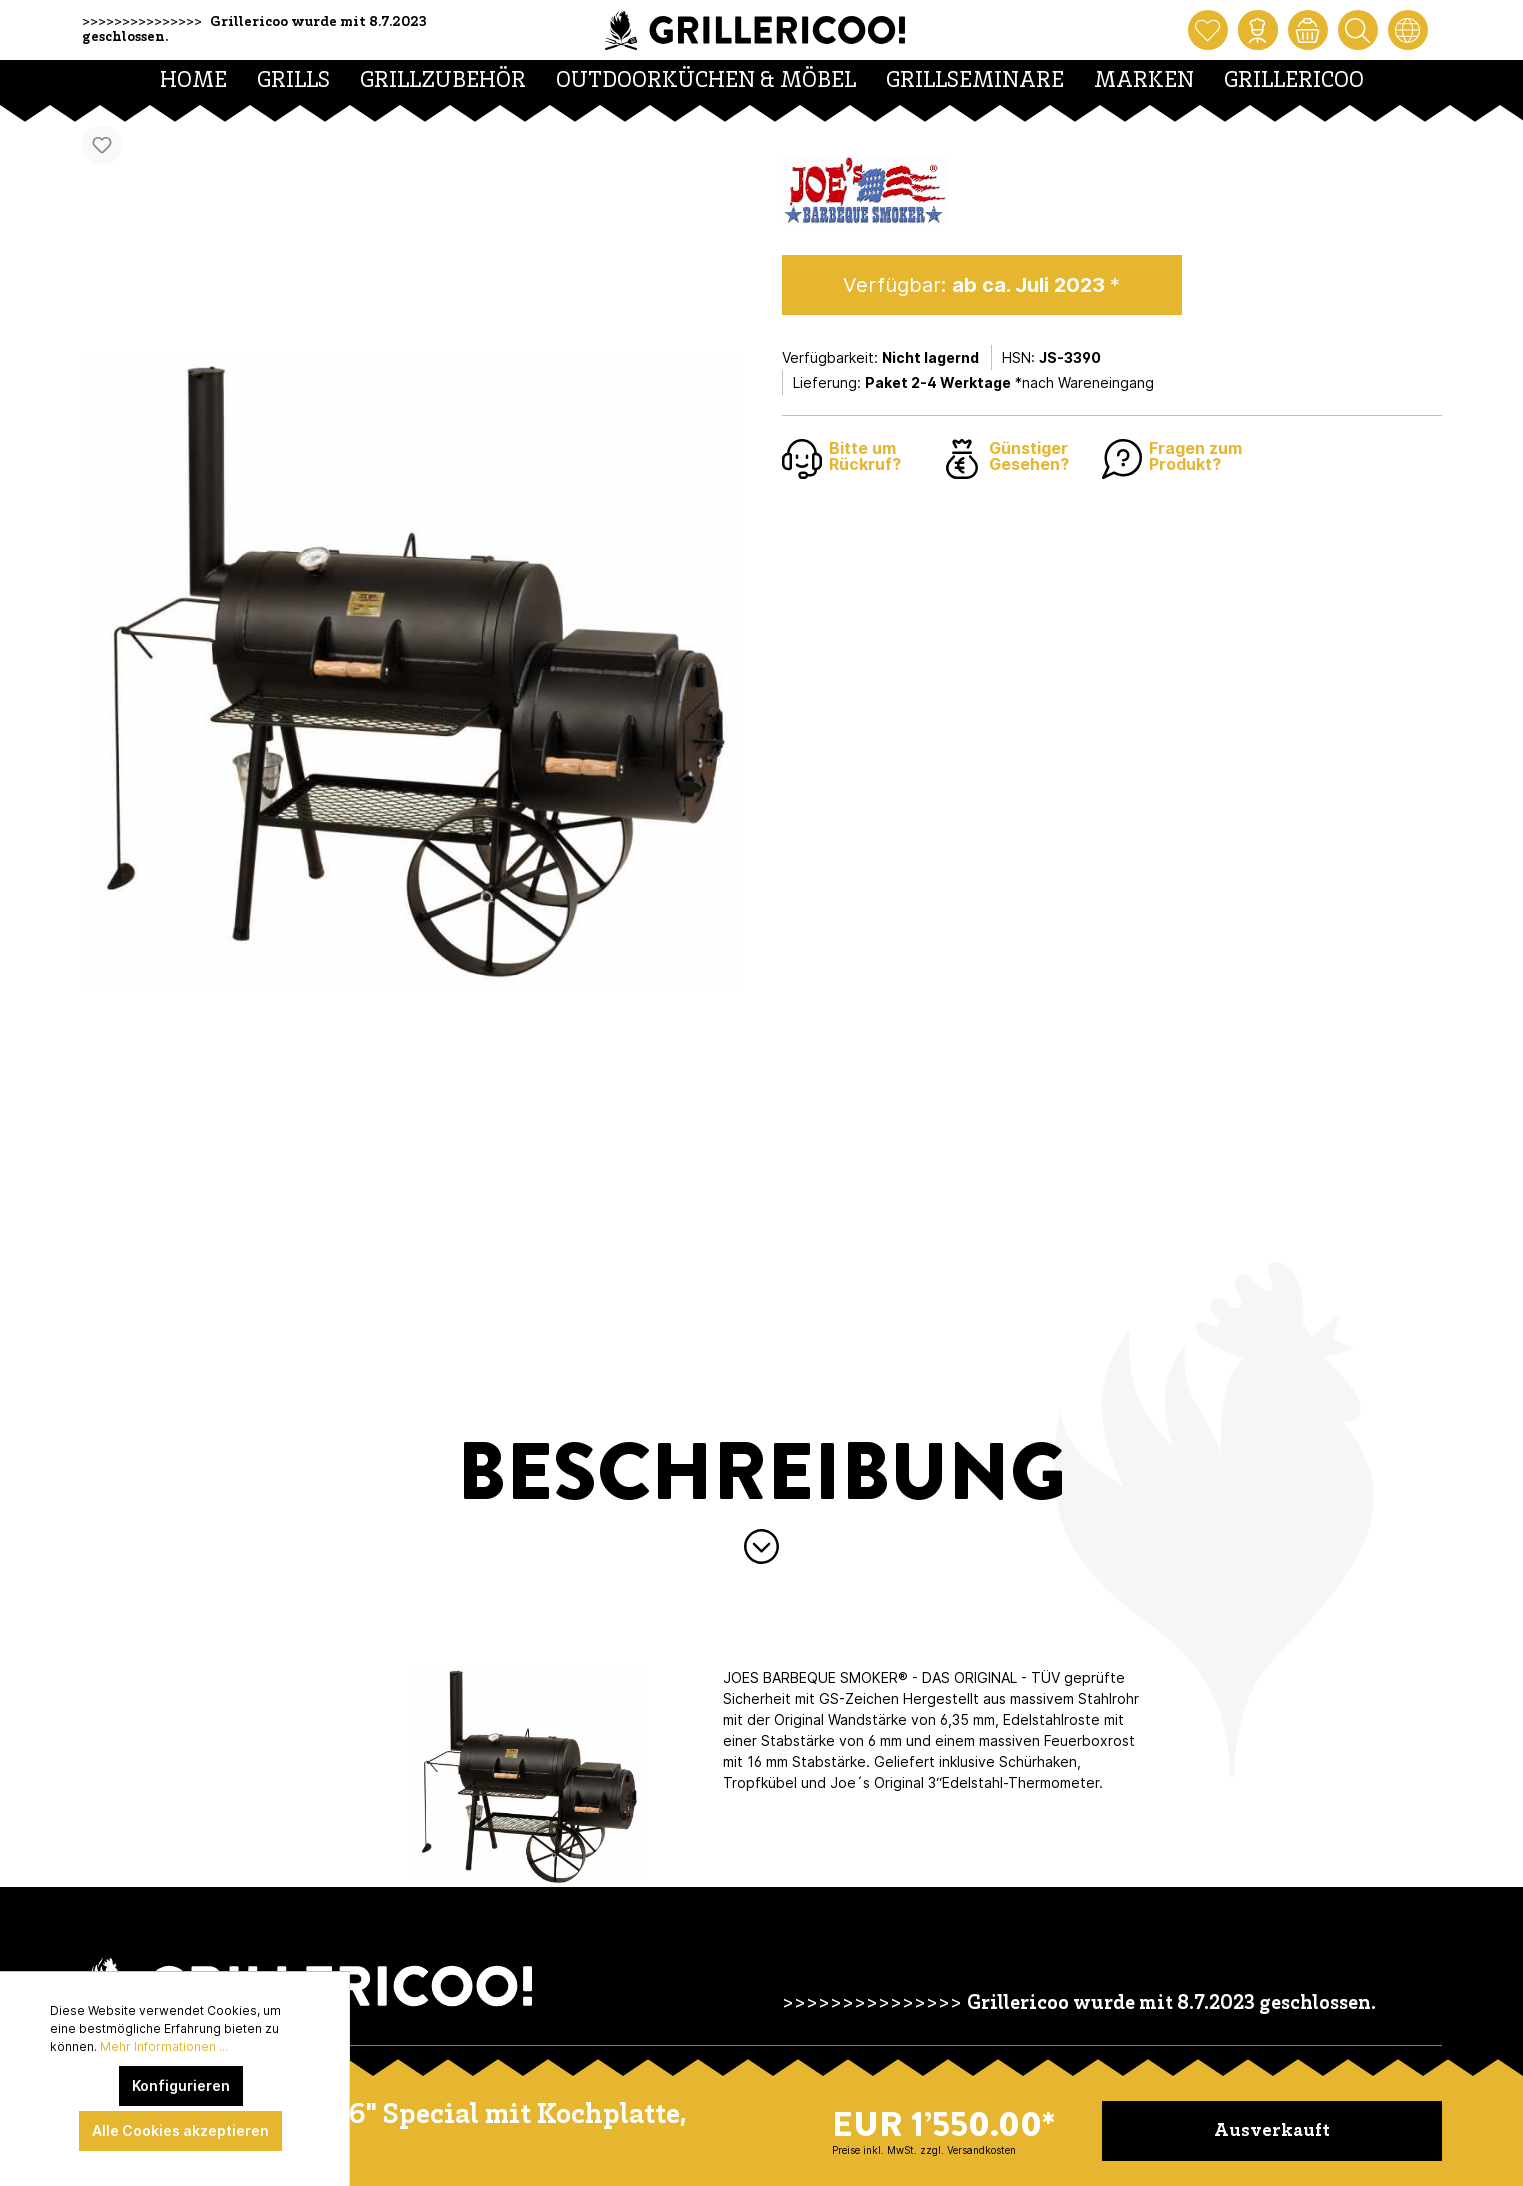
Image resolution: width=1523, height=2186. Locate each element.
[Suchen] (1358, 30)
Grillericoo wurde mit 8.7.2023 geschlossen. (1171, 2004)
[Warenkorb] (1308, 30)
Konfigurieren (181, 2085)
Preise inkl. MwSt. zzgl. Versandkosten (924, 2150)
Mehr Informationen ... (164, 2046)
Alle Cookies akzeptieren (180, 2130)
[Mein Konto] (1258, 30)
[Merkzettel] (1208, 30)
